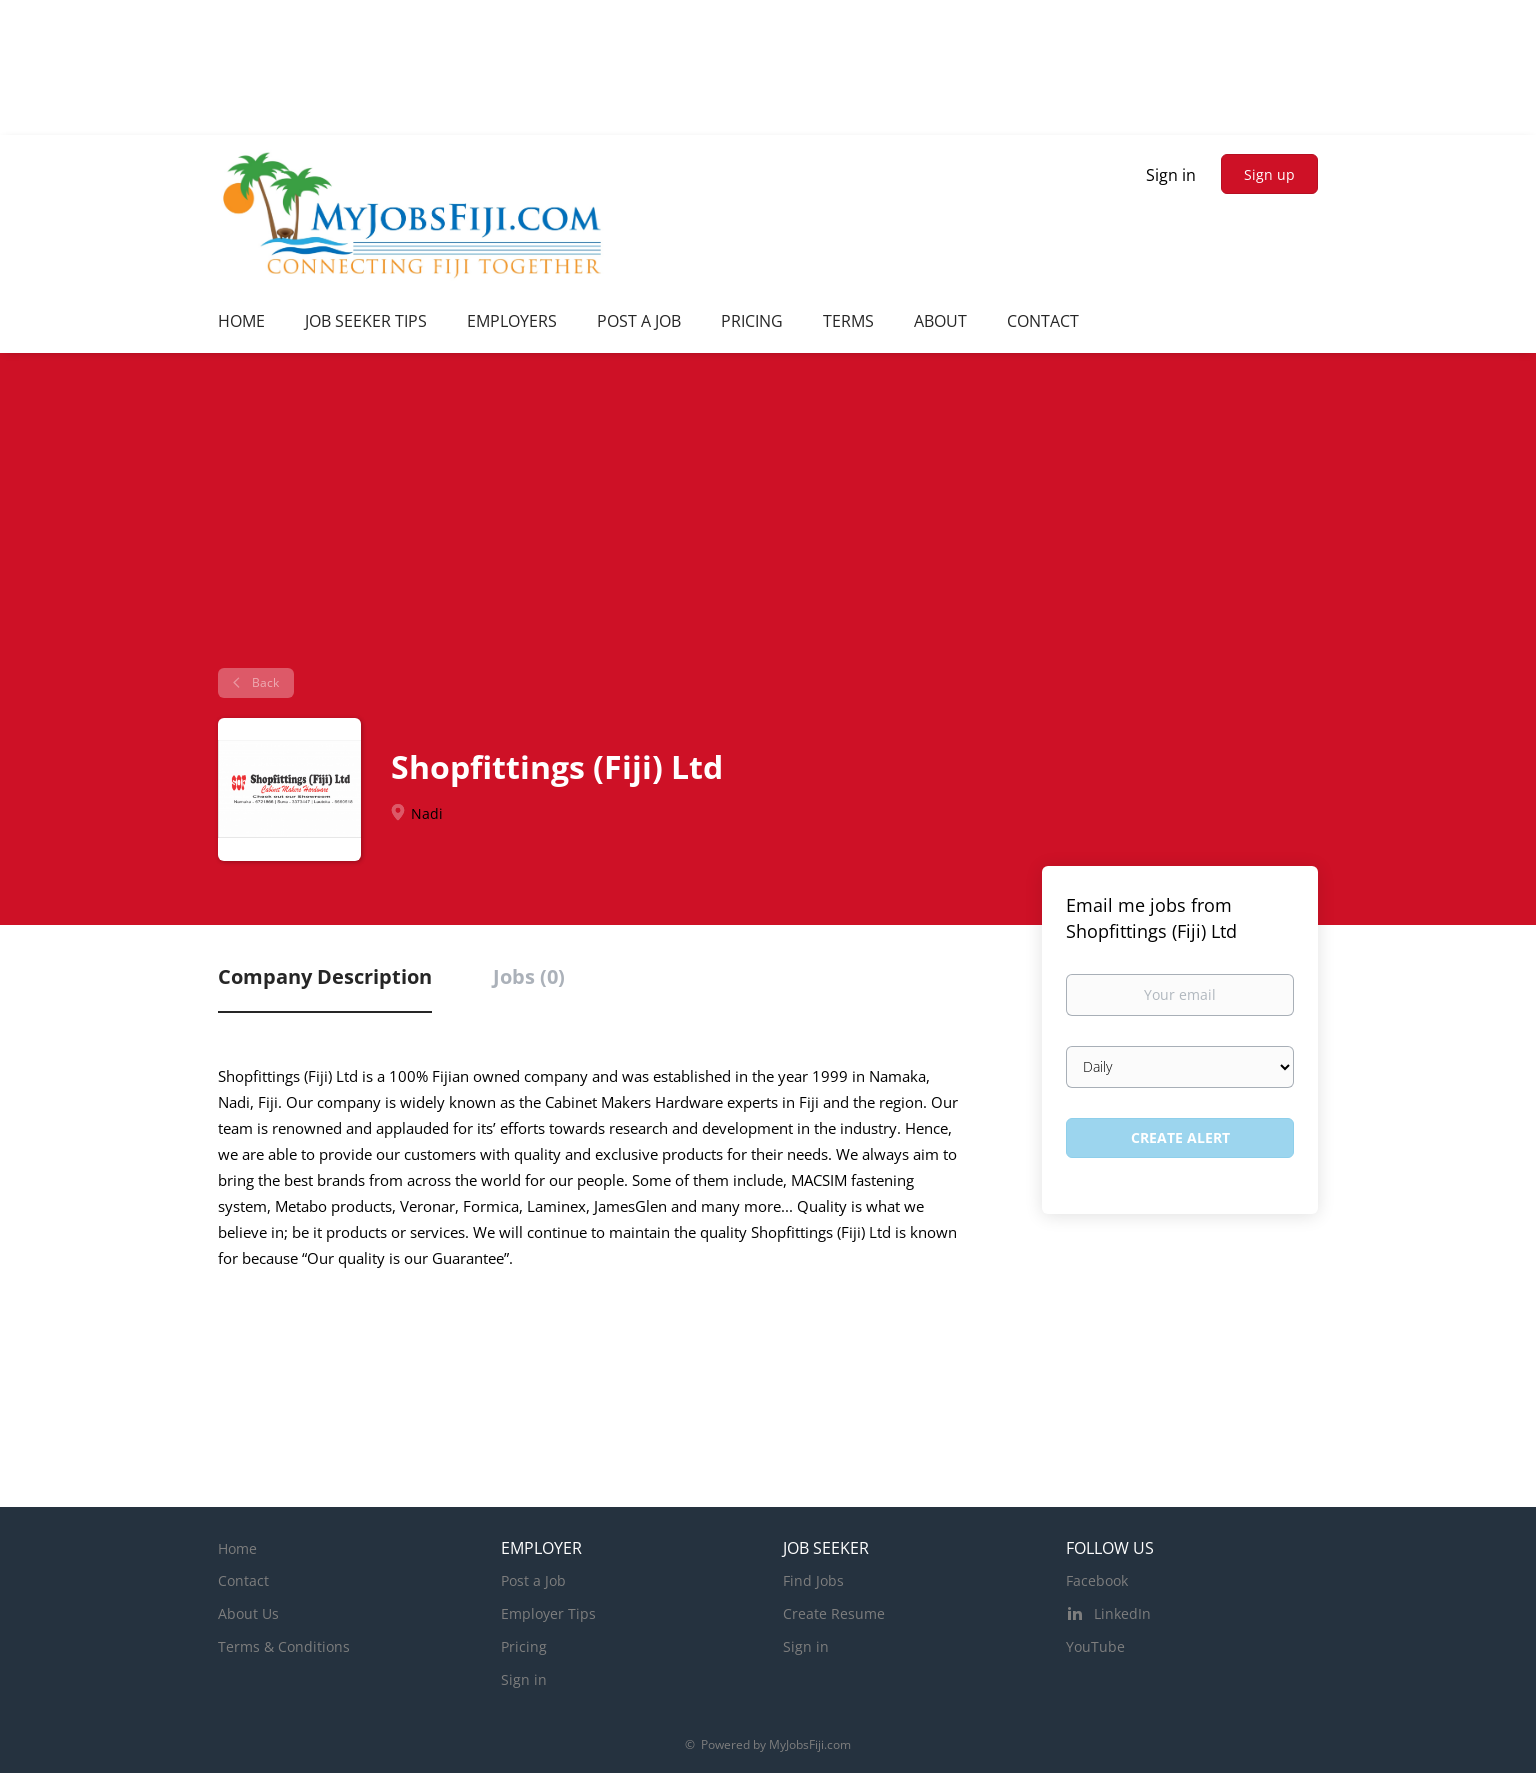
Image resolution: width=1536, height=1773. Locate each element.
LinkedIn (1122, 1613)
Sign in (1171, 175)
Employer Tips (548, 1613)
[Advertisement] (768, 518)
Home (237, 1548)
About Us (248, 1613)
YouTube (1095, 1646)
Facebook (1097, 1580)
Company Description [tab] (325, 976)
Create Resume (834, 1613)
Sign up (1269, 174)
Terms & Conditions (284, 1646)
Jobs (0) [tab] (529, 976)
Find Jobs (813, 1580)
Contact (243, 1580)
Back (264, 682)
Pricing (524, 1646)
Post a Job (533, 1580)
